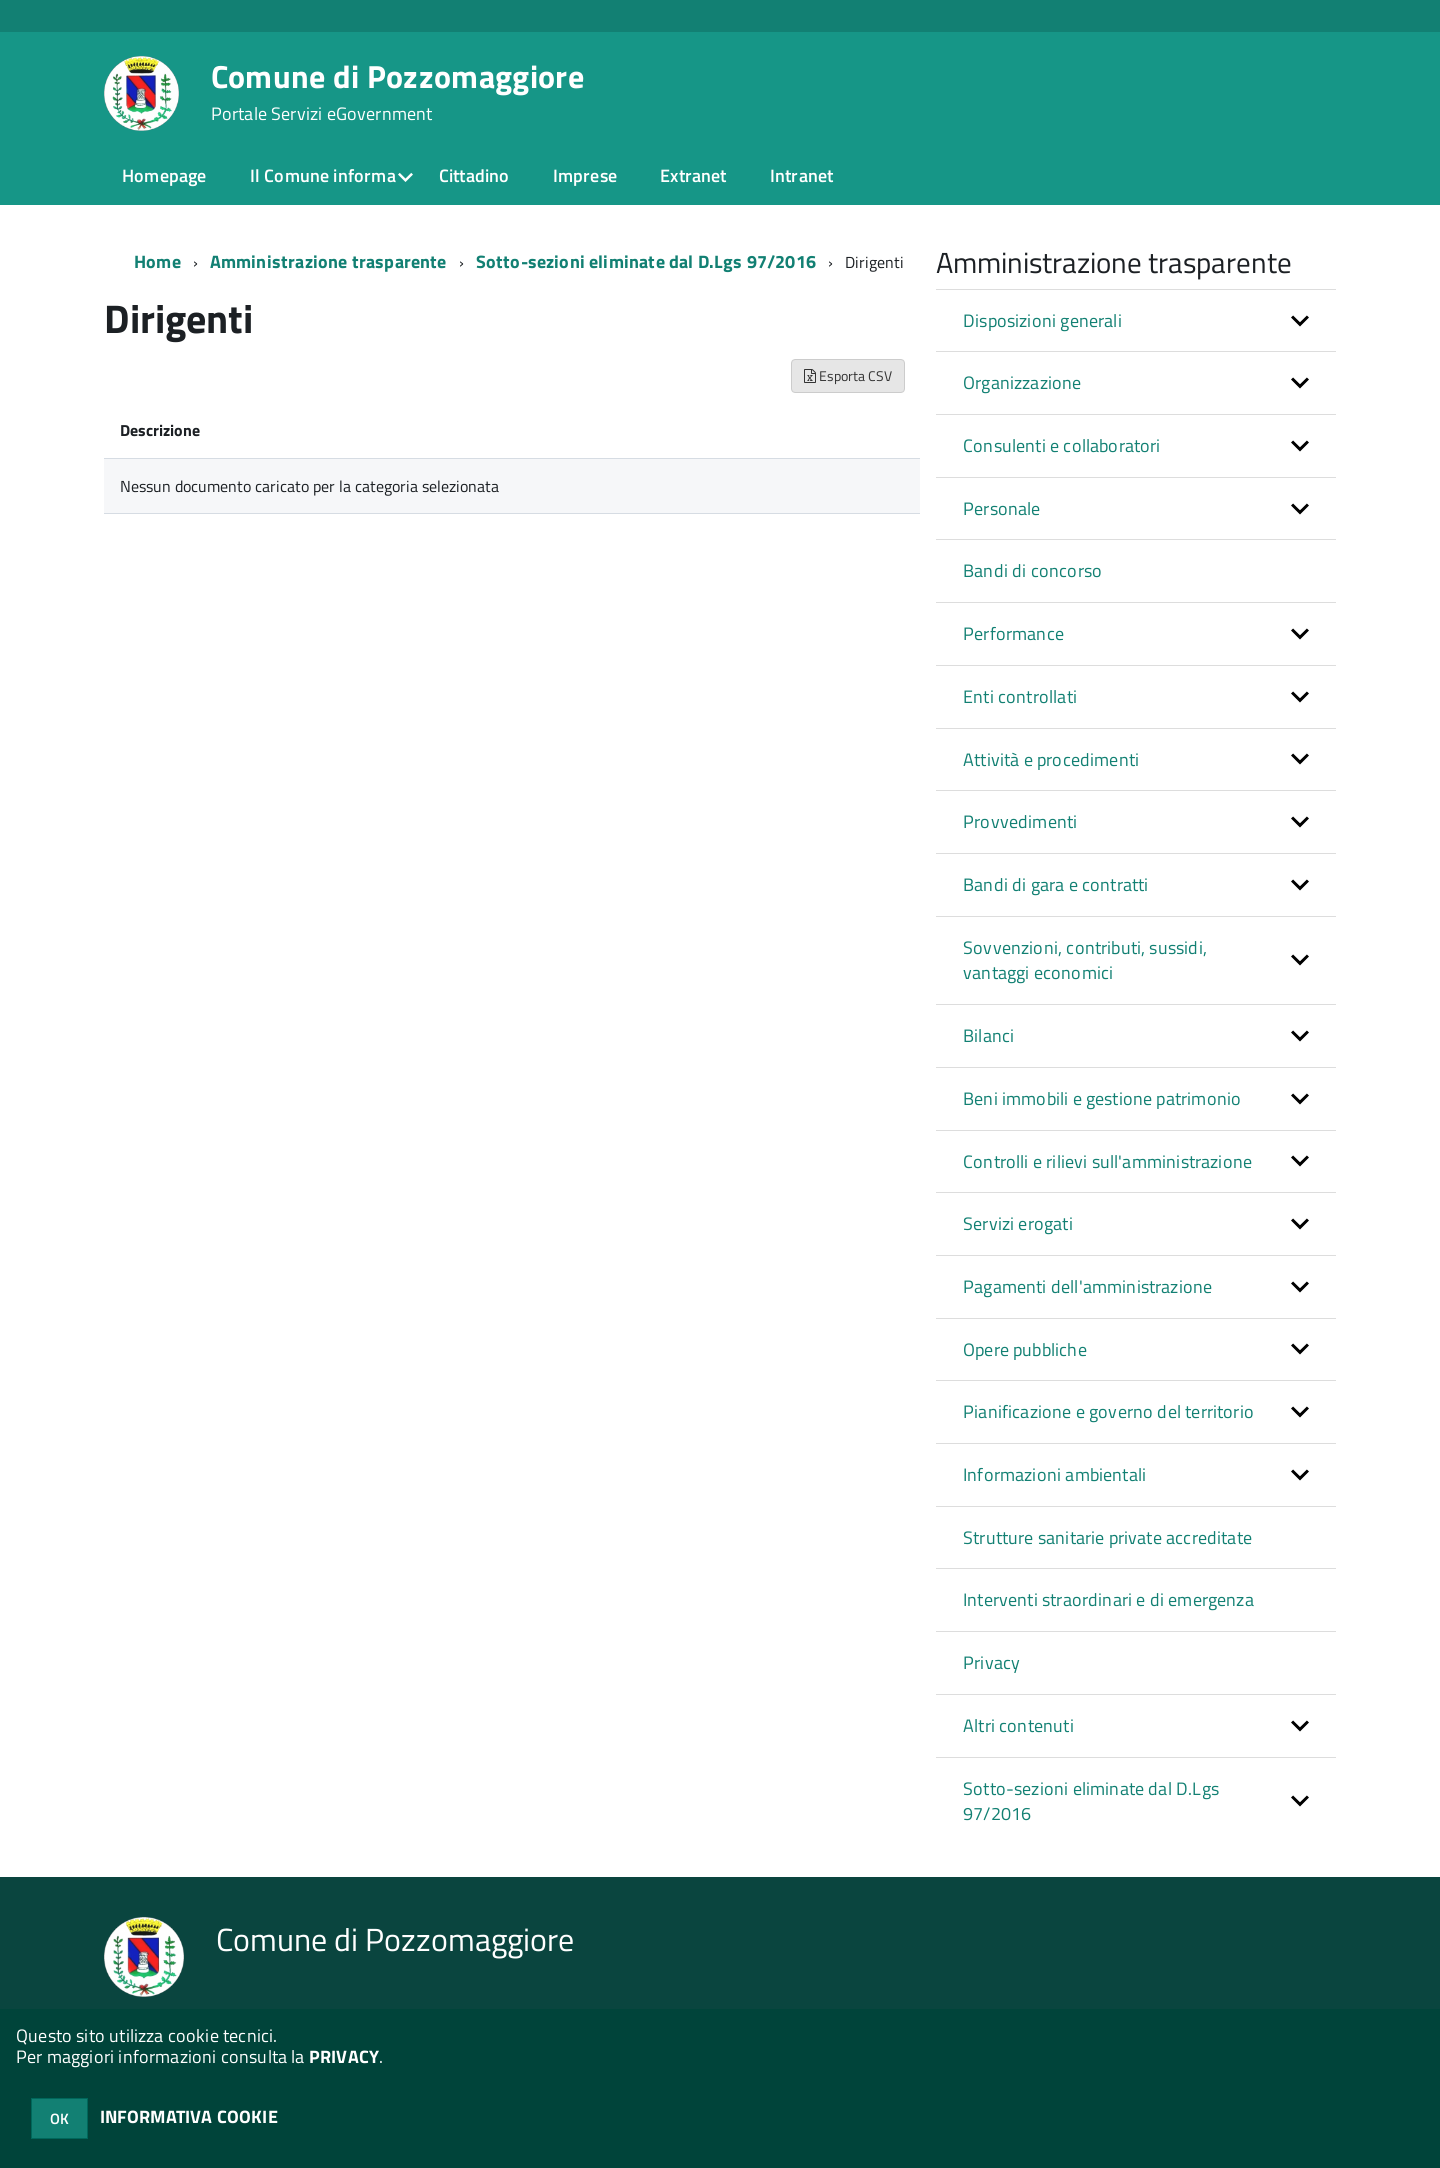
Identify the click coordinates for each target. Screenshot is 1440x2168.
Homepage (164, 175)
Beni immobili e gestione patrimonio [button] (1102, 1098)
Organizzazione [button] (1022, 382)
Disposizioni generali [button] (1042, 320)
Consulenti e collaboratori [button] (1062, 445)
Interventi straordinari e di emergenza (1108, 1599)
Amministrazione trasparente (328, 261)
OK (59, 2118)
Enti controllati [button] (1020, 696)
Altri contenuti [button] (1018, 1725)
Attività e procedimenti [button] (1051, 759)
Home (157, 261)
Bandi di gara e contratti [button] (1056, 884)
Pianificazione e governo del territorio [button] (1108, 1411)
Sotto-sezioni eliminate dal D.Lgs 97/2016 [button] (1091, 1801)
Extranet (693, 175)
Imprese (585, 175)
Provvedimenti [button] (1020, 821)
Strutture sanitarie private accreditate (1107, 1537)
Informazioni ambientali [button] (1054, 1474)
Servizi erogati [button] (1018, 1223)
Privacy (991, 1662)
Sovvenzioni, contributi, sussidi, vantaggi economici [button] (1085, 960)
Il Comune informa (323, 175)
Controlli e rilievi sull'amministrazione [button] (1107, 1161)
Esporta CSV (848, 375)
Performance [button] (1013, 633)
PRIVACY (344, 2056)
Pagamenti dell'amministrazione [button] (1087, 1286)
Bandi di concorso (1032, 570)
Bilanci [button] (988, 1035)
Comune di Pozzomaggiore (397, 92)
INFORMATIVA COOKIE (189, 2116)
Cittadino (474, 175)
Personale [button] (1002, 508)
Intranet (801, 175)
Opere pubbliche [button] (1025, 1349)
